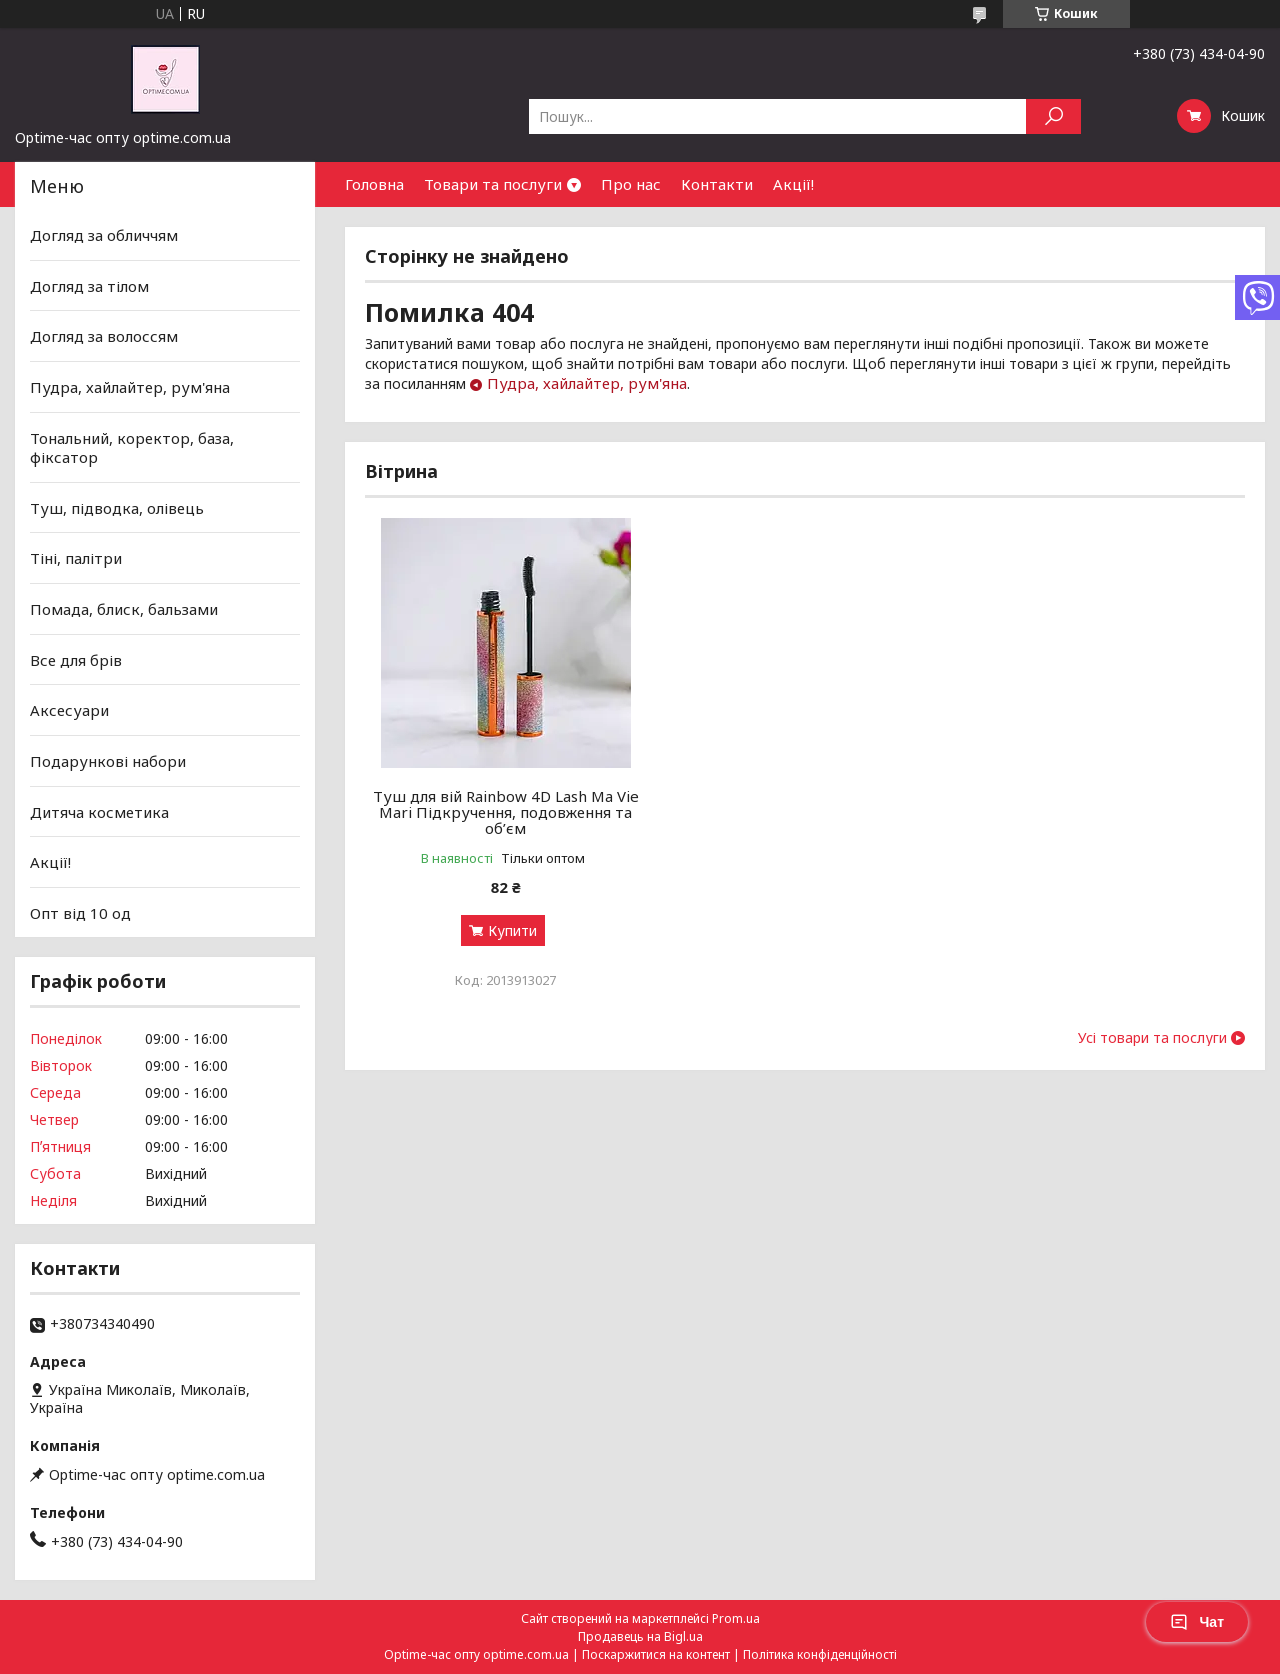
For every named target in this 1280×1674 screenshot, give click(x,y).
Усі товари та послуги (1152, 1038)
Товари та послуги (493, 184)
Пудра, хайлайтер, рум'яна (587, 383)
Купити (512, 930)
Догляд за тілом (89, 286)
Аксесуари (69, 710)
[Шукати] (1053, 116)
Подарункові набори (108, 761)
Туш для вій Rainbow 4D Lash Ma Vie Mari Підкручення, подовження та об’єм (506, 812)
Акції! (793, 184)
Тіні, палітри (76, 558)
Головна (374, 184)
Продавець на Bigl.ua (640, 1636)
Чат (1197, 1622)
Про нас (631, 184)
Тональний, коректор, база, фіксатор (132, 447)
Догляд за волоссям (104, 336)
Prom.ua (736, 1618)
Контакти (717, 184)
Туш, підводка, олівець (117, 508)
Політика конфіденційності (820, 1654)
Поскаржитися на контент (656, 1654)
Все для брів (76, 660)
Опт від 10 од (80, 913)
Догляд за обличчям (104, 235)
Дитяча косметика (99, 811)
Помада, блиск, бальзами (124, 609)
